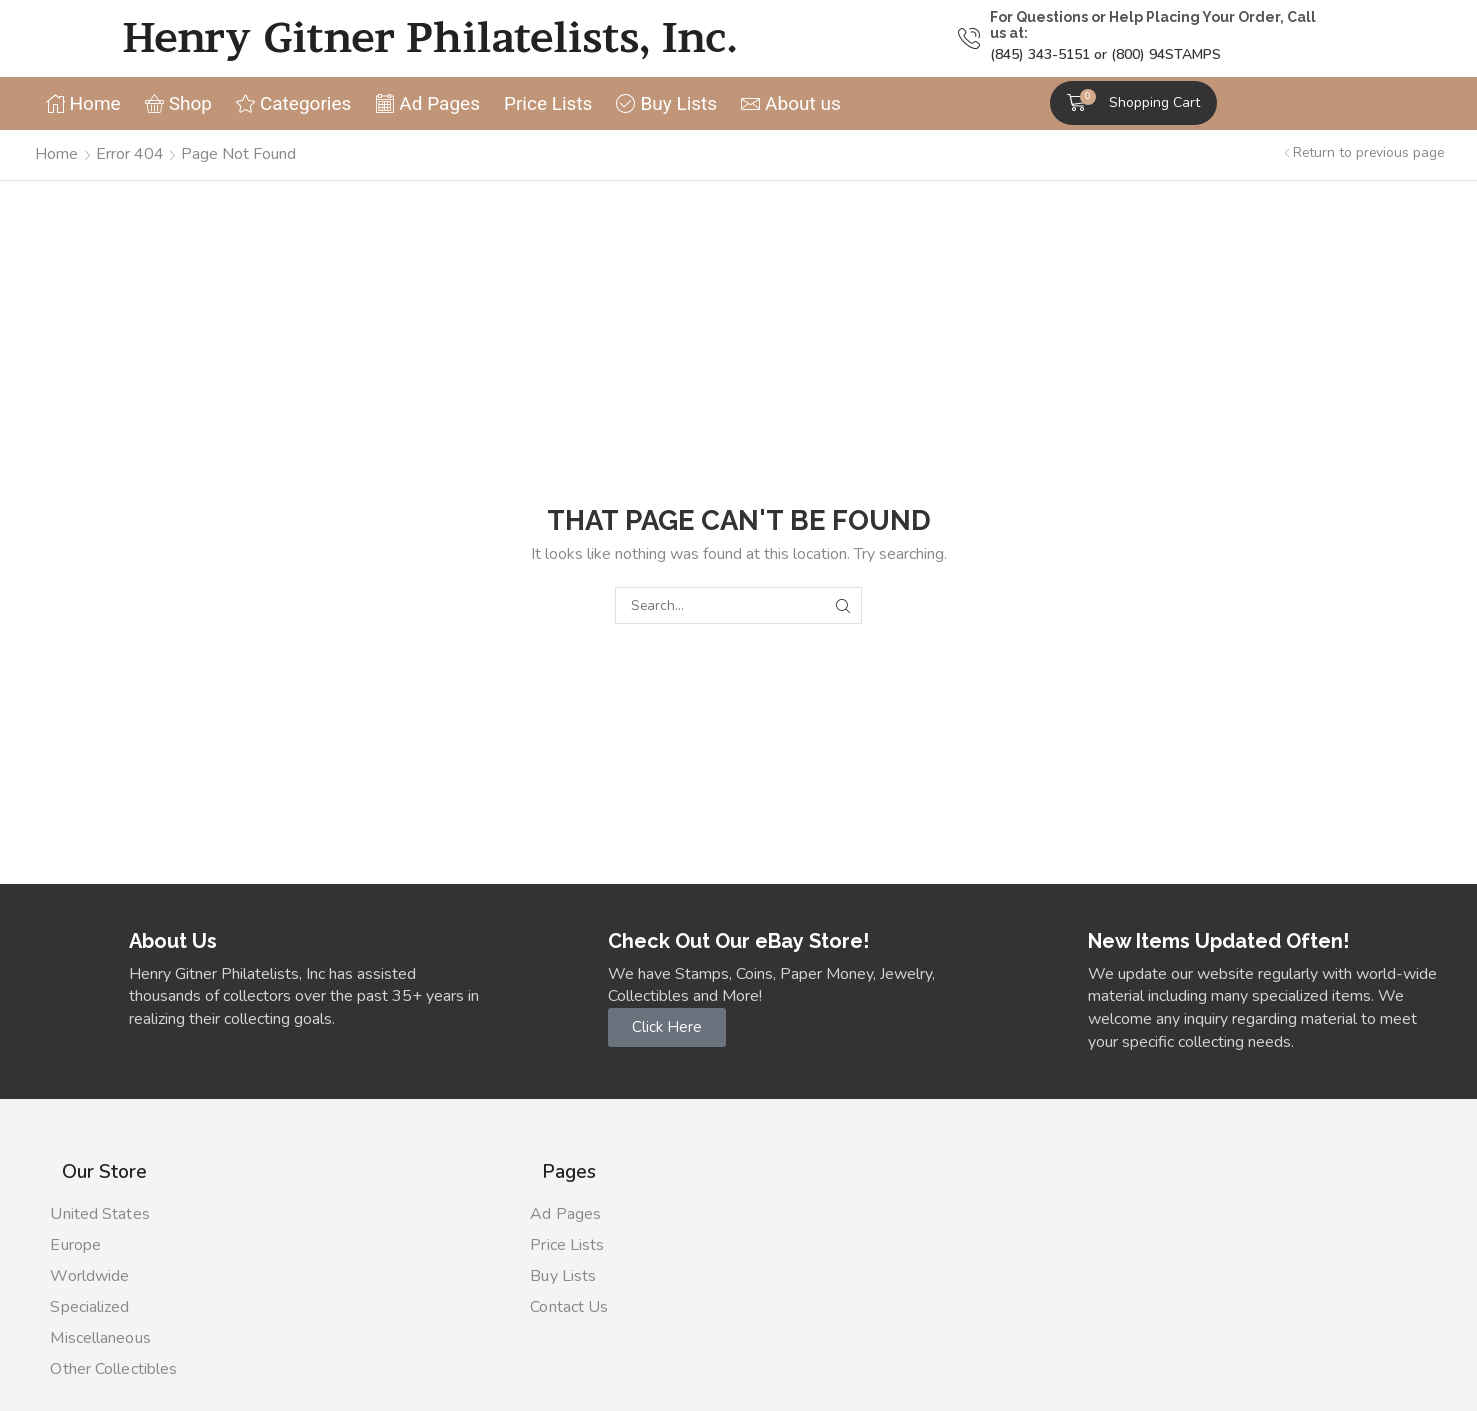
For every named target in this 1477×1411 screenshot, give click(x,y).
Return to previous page (1368, 152)
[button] (1134, 103)
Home (56, 154)
